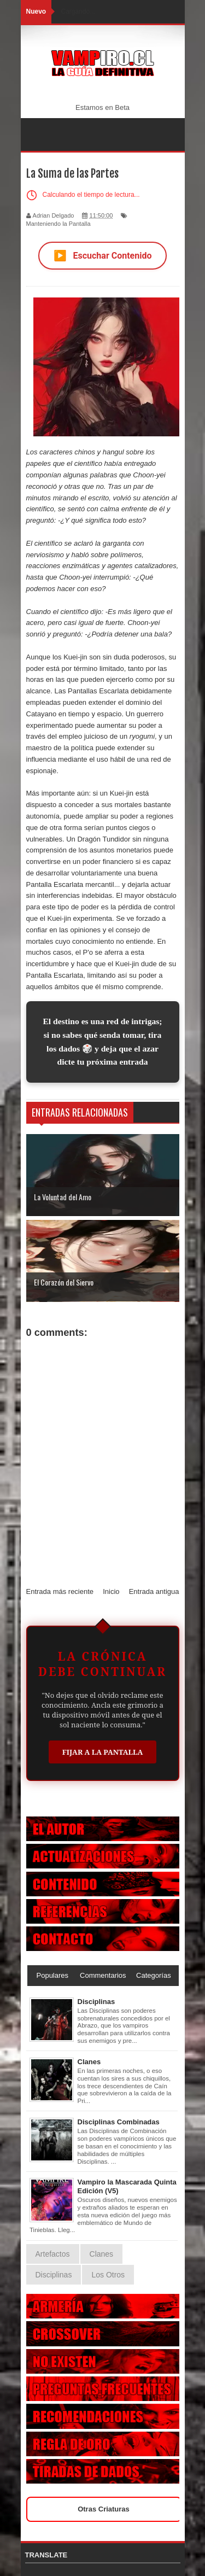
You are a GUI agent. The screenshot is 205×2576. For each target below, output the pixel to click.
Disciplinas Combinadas (119, 2122)
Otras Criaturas (104, 2509)
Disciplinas (96, 2001)
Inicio (111, 1591)
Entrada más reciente (60, 1591)
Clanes (89, 2062)
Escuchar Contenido (103, 255)
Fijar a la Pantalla (102, 1752)
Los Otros (108, 2274)
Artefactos (53, 2254)
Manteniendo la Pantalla (58, 223)
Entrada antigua (154, 1591)
